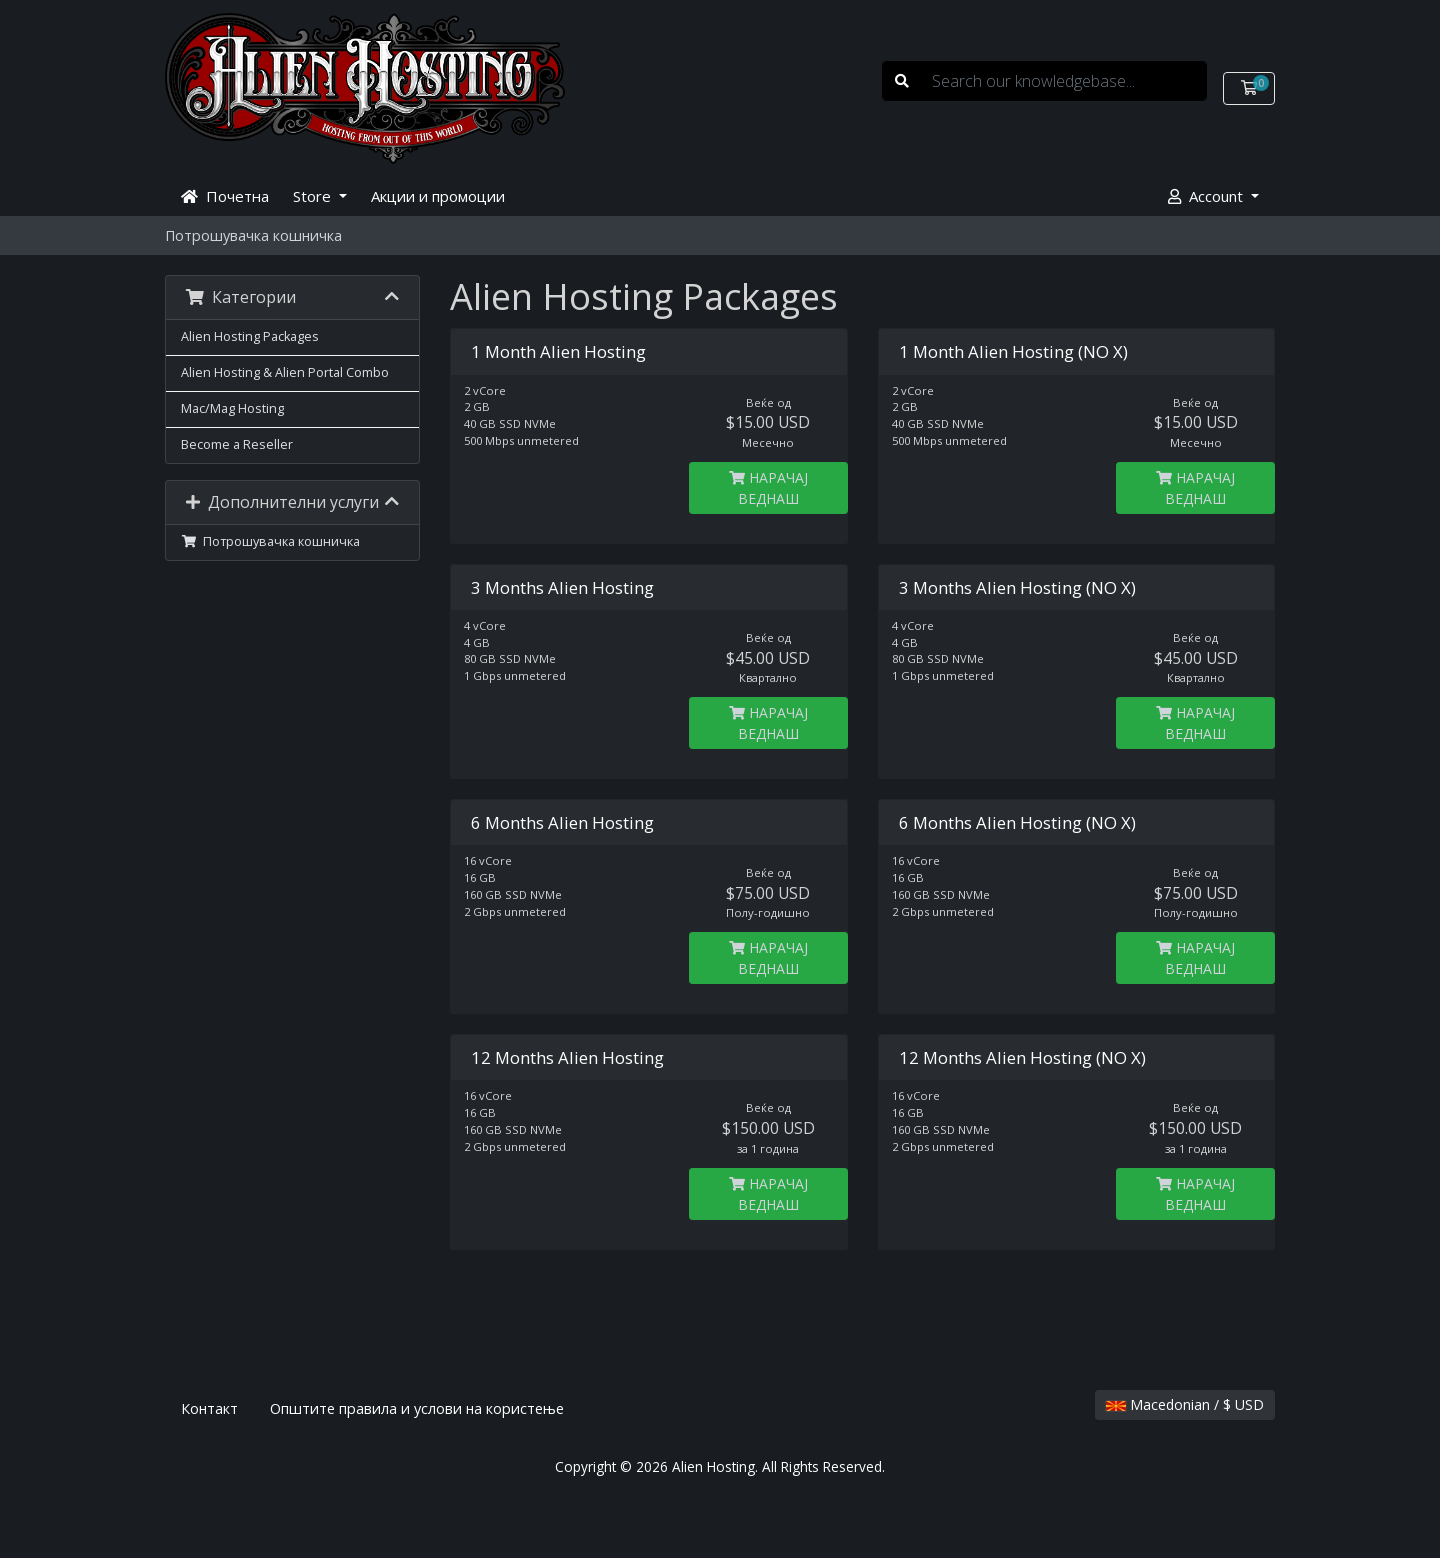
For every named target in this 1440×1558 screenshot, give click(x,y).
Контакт (209, 1408)
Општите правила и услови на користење (417, 1408)
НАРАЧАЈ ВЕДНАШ (768, 488)
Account (1207, 196)
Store (314, 196)
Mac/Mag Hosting (232, 408)
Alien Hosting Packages (250, 336)
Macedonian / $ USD (1185, 1404)
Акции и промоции (438, 196)
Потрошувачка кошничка (270, 541)
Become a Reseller (237, 444)
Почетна (225, 196)
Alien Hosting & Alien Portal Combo (285, 372)
